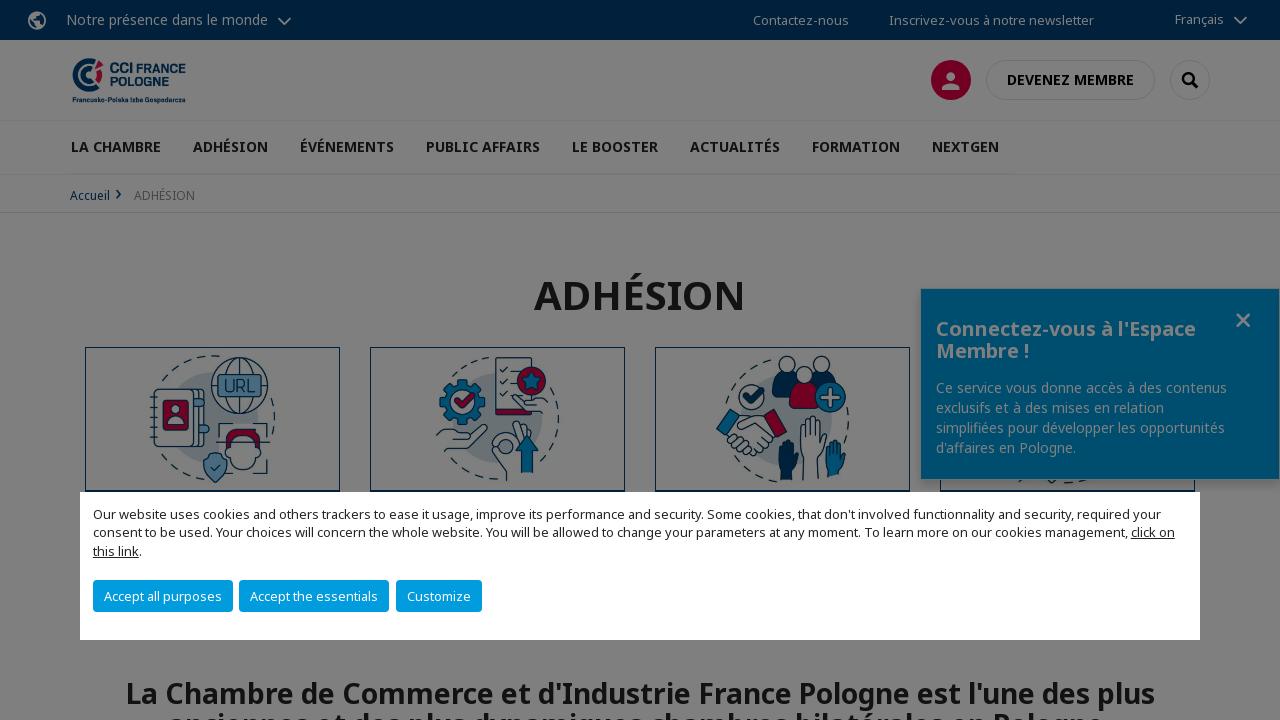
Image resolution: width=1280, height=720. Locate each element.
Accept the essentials (314, 596)
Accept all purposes (163, 596)
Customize (439, 596)
